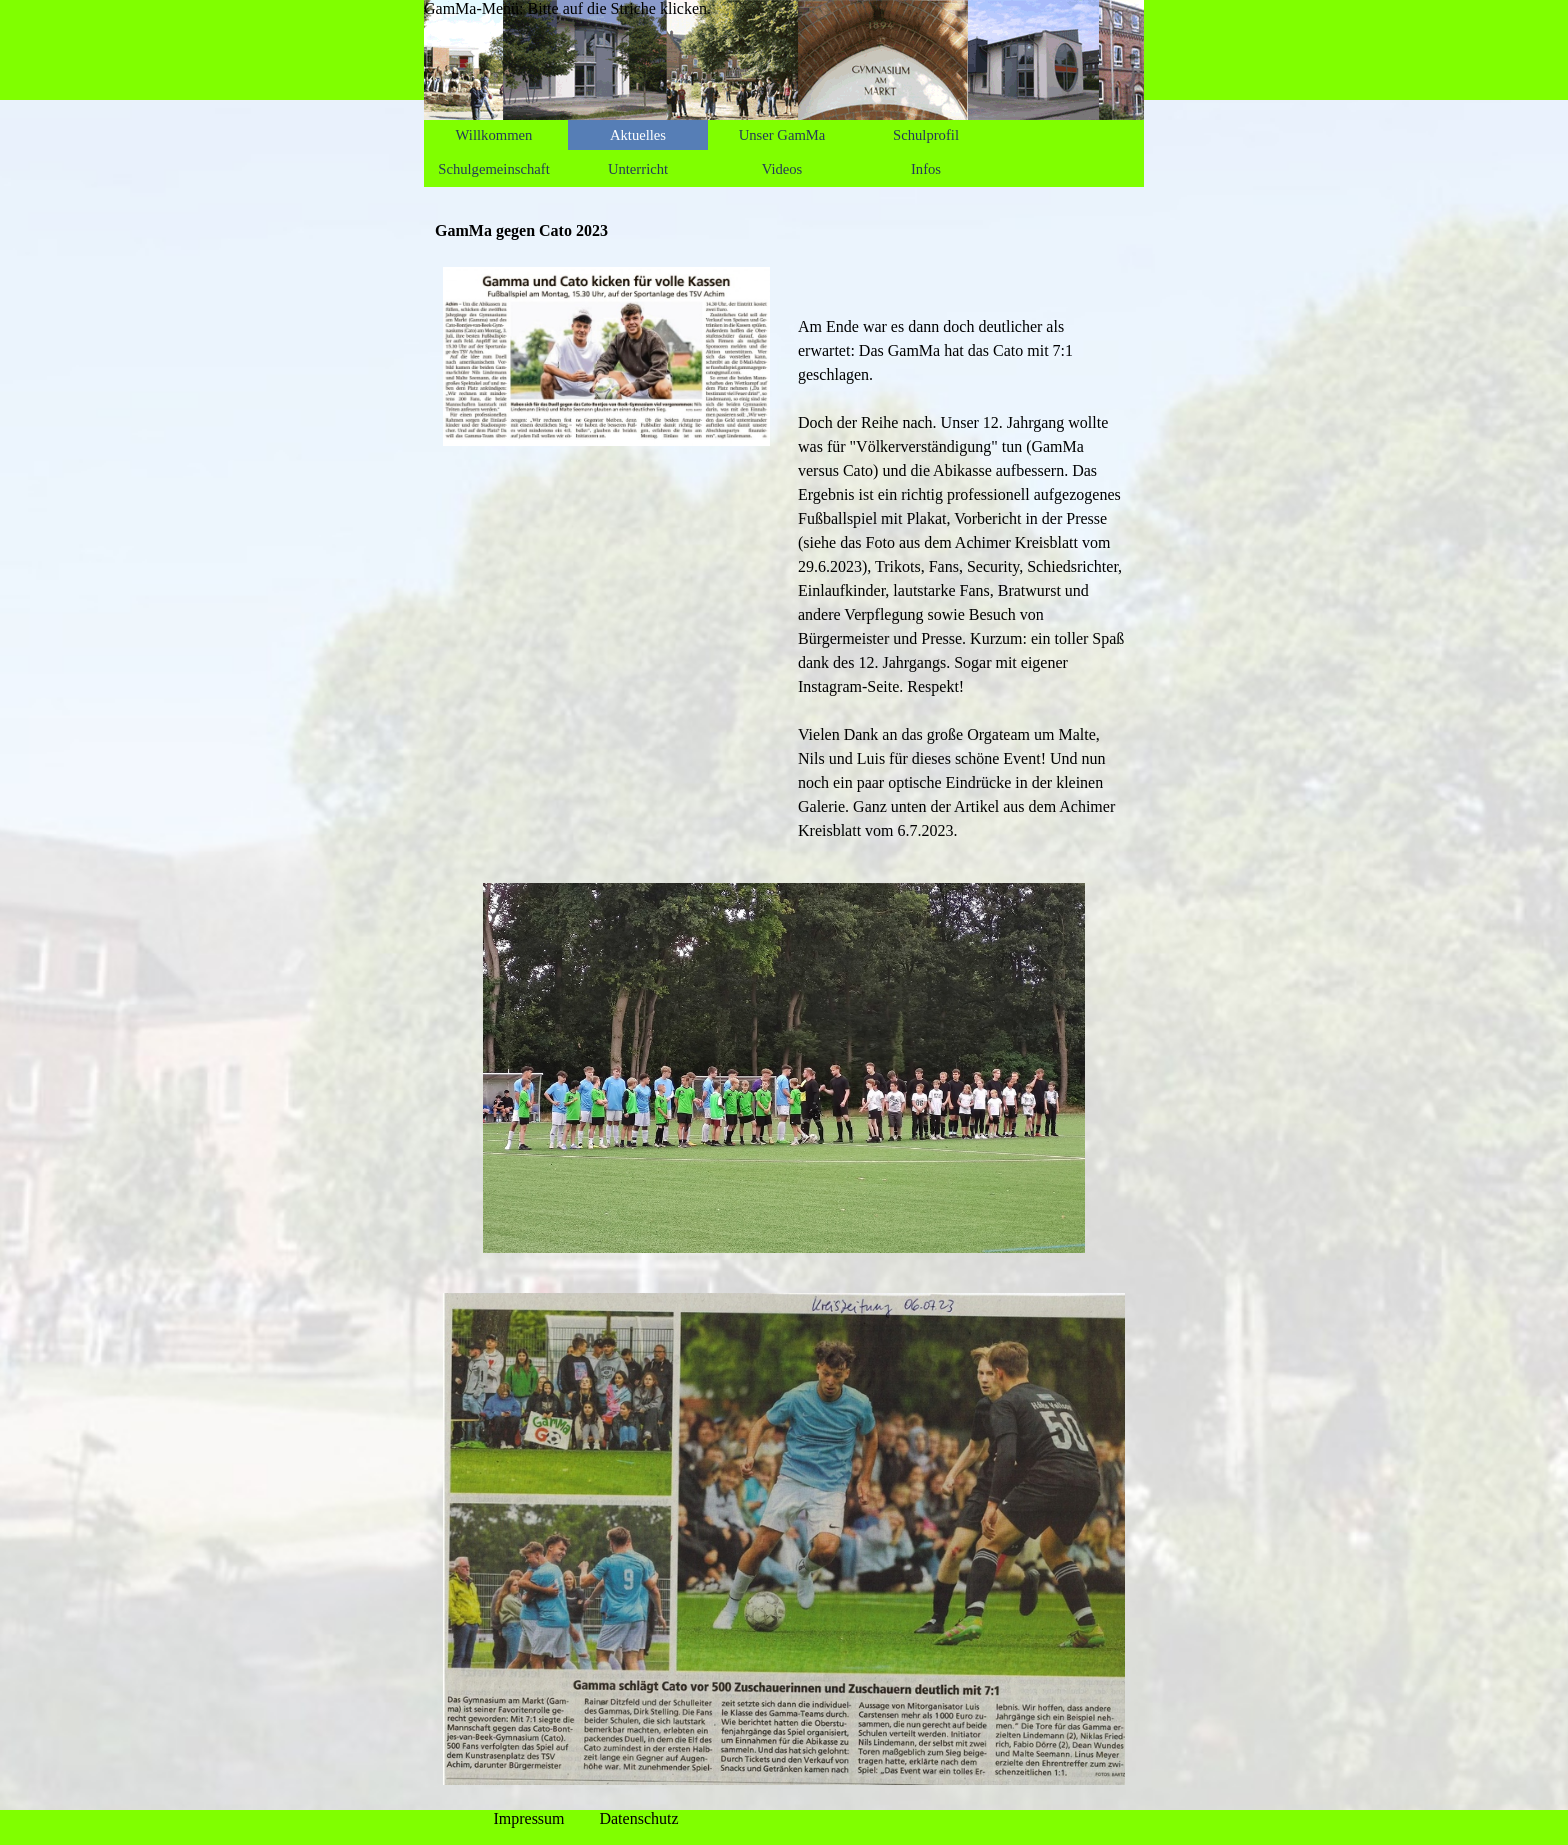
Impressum (528, 1818)
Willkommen (494, 135)
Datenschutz (638, 1818)
